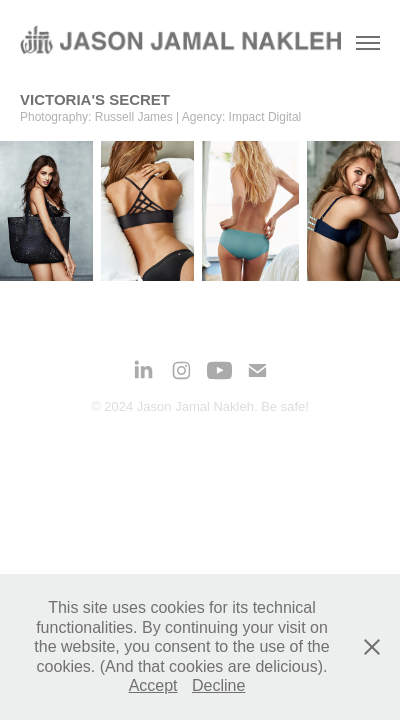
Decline (218, 685)
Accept (153, 685)
